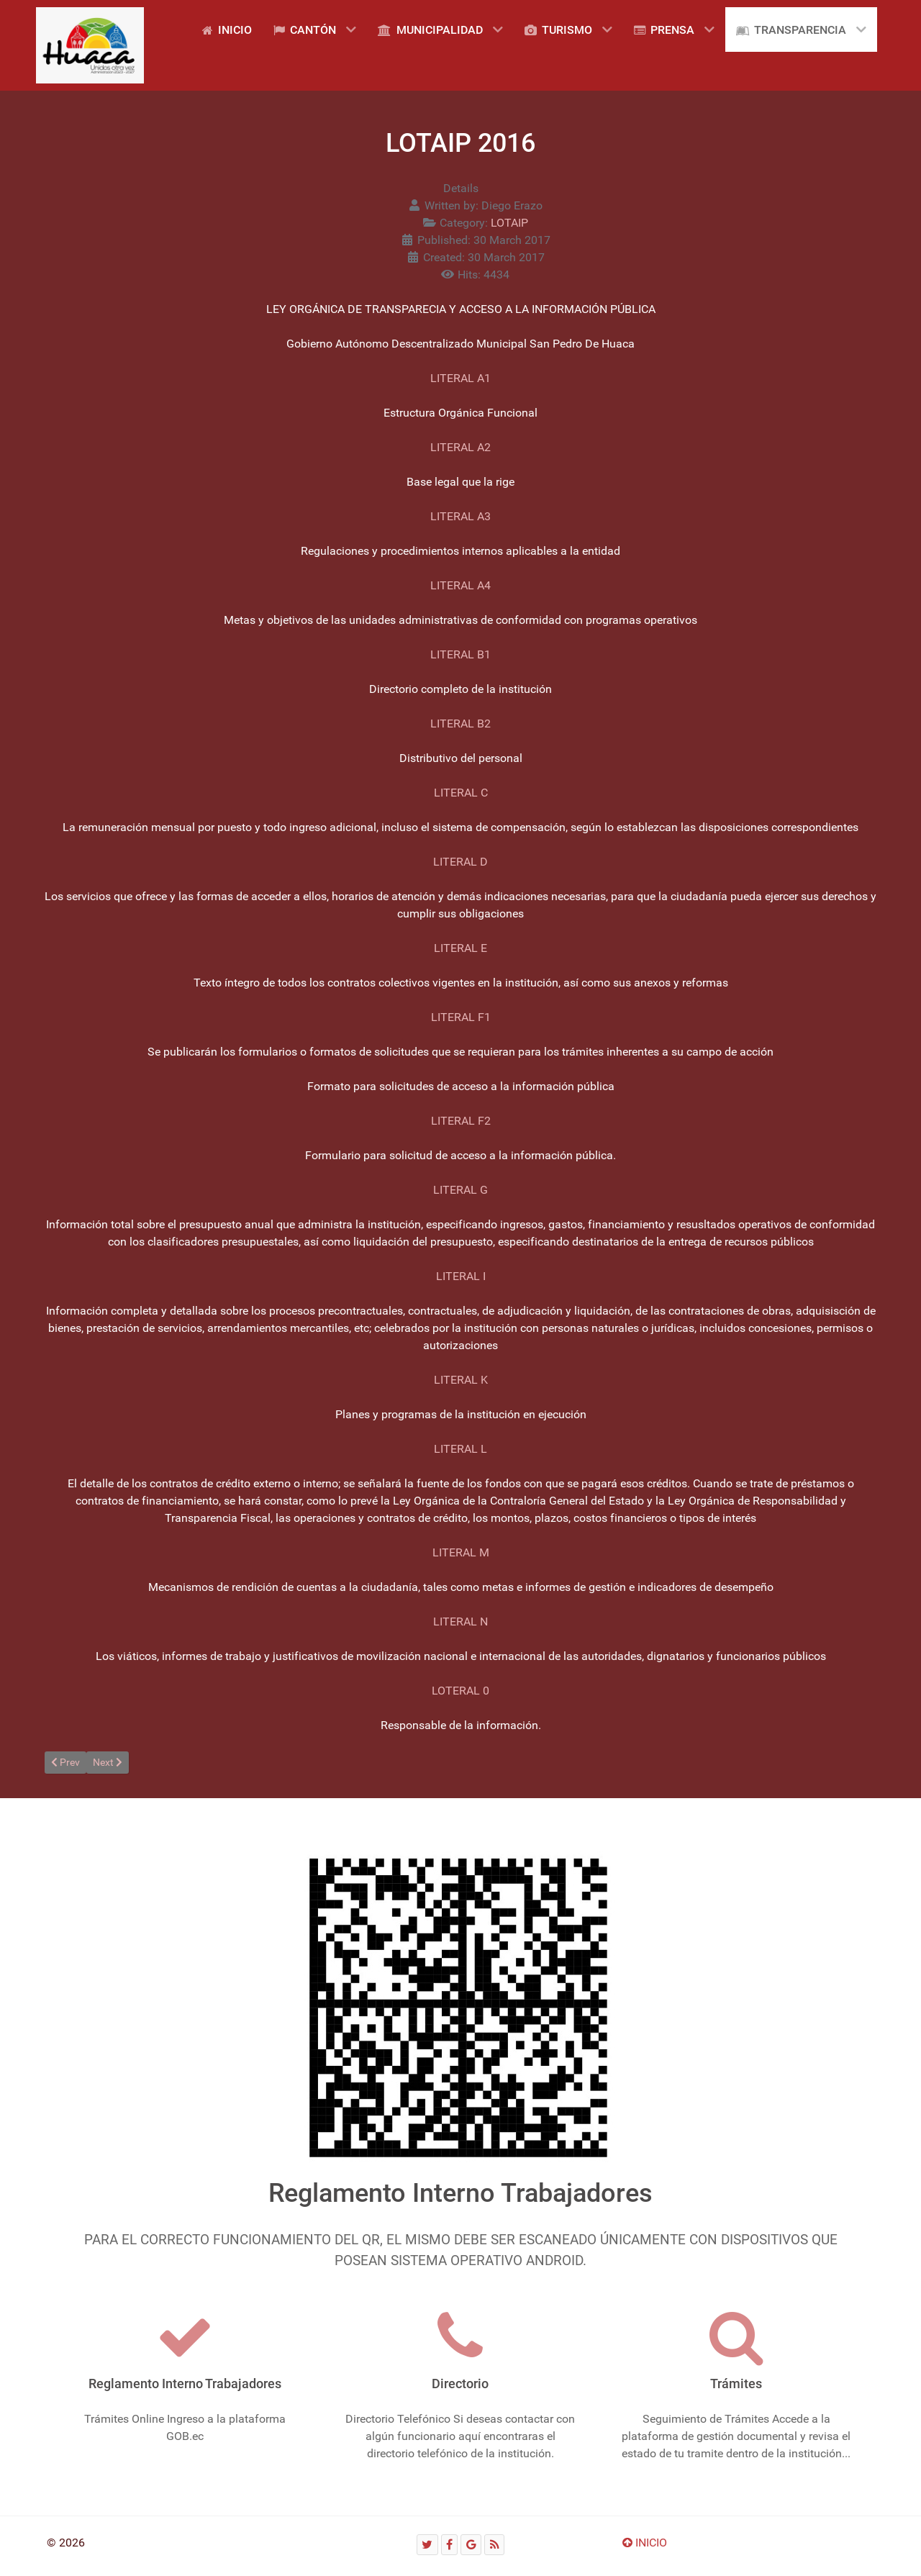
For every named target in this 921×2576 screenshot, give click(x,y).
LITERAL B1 (460, 654)
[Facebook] (449, 2544)
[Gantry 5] (90, 45)
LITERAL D (460, 862)
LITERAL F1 (461, 1017)
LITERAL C (461, 792)
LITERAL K (461, 1380)
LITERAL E (460, 948)
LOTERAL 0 (460, 1690)
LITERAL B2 (460, 723)
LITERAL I (461, 1276)
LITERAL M (460, 1552)
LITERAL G (460, 1190)
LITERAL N (460, 1621)
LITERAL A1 (460, 378)
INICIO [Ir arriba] (644, 2542)
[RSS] (494, 2544)
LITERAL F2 (461, 1121)
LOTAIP (509, 223)
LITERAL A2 (460, 447)
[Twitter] (427, 2544)
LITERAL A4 (460, 585)
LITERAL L (460, 1449)
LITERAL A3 (460, 516)
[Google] (470, 2544)
